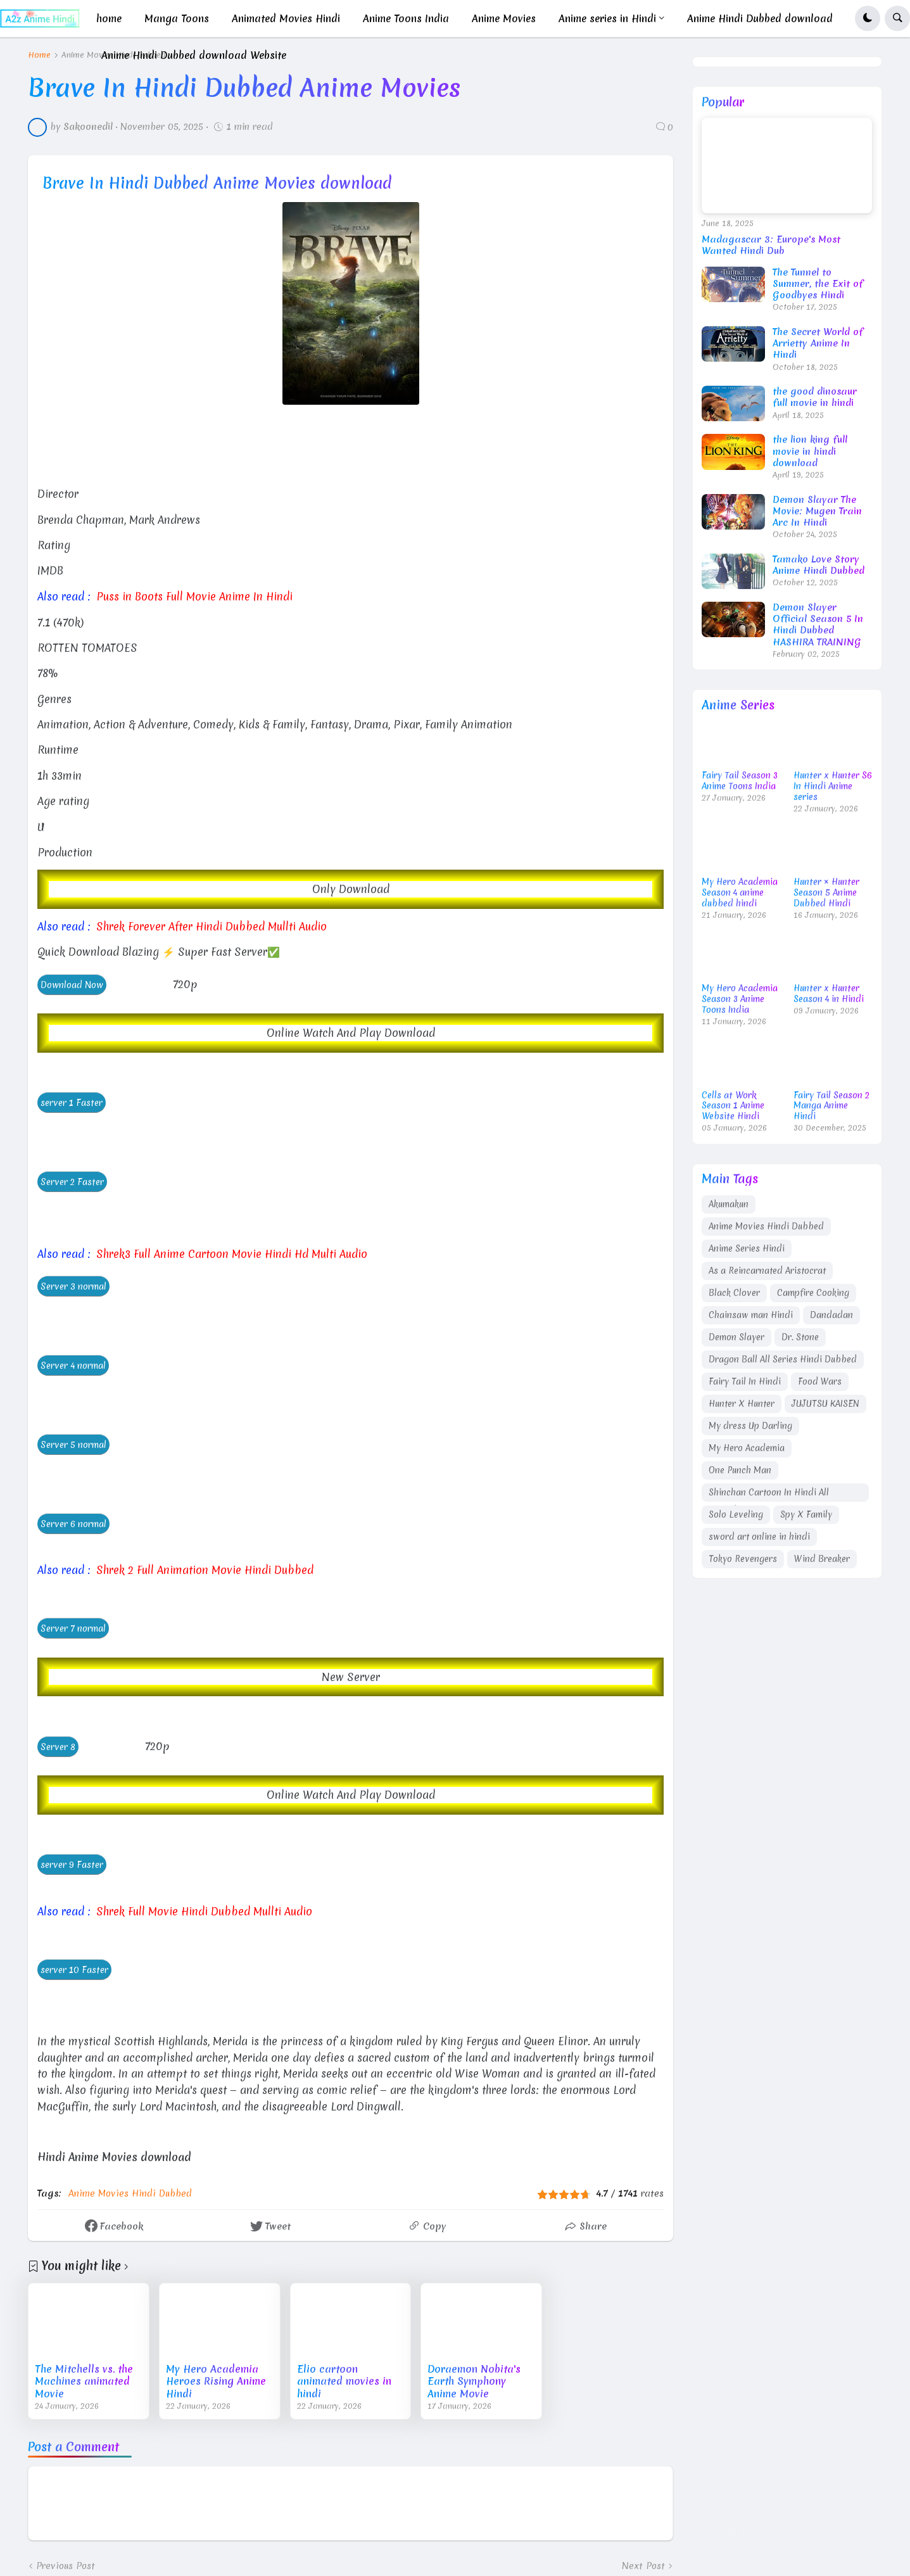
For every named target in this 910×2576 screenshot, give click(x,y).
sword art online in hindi (759, 1536)
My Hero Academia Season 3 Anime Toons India (740, 999)
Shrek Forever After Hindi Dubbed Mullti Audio (211, 926)
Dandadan (831, 1315)
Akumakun (729, 1204)
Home (39, 55)
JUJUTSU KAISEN (825, 1403)
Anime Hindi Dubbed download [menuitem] (760, 18)
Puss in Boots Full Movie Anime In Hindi (194, 596)
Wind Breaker (822, 1558)
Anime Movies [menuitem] (504, 18)
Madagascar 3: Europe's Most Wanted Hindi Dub (771, 245)
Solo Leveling (736, 1514)
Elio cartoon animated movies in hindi (344, 2382)
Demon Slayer (736, 1337)
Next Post (643, 2566)
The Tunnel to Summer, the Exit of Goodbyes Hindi (818, 284)
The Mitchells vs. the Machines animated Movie (84, 2382)
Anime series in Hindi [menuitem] (607, 18)
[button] (867, 18)
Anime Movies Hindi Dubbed (130, 2193)
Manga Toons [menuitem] (176, 18)
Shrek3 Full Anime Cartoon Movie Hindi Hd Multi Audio (231, 1254)
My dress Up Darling (750, 1425)
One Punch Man (740, 1470)
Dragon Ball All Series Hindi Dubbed (783, 1359)
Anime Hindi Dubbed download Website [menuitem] (193, 55)
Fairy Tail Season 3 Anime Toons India (740, 781)
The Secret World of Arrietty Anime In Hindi (818, 343)
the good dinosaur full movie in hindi (815, 397)
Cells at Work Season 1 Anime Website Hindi (733, 1106)
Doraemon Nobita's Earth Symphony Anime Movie (474, 2382)
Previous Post (65, 2566)
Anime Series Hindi (747, 1248)
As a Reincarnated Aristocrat (767, 1270)
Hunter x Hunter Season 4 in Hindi (828, 994)
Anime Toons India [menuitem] (406, 18)
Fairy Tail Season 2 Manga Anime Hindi (831, 1106)
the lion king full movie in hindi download (810, 451)
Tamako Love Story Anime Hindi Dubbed (818, 565)
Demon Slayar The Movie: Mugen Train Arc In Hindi (817, 511)
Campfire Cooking (813, 1292)
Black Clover (734, 1292)
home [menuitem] (109, 18)
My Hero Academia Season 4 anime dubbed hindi (740, 893)
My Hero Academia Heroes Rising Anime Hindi (216, 2382)
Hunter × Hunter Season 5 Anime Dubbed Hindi (826, 893)
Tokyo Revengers (743, 1558)
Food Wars (820, 1381)
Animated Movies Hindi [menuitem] (286, 18)
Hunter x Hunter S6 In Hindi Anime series (832, 786)
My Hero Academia (747, 1448)
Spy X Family (806, 1514)
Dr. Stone (800, 1337)
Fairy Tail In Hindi (745, 1381)
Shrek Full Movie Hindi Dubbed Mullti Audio (204, 1911)
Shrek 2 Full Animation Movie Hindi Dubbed (204, 1570)
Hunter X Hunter (741, 1403)
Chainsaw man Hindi (751, 1315)
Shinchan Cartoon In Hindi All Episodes (769, 1494)
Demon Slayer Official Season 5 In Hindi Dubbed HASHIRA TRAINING (818, 625)
